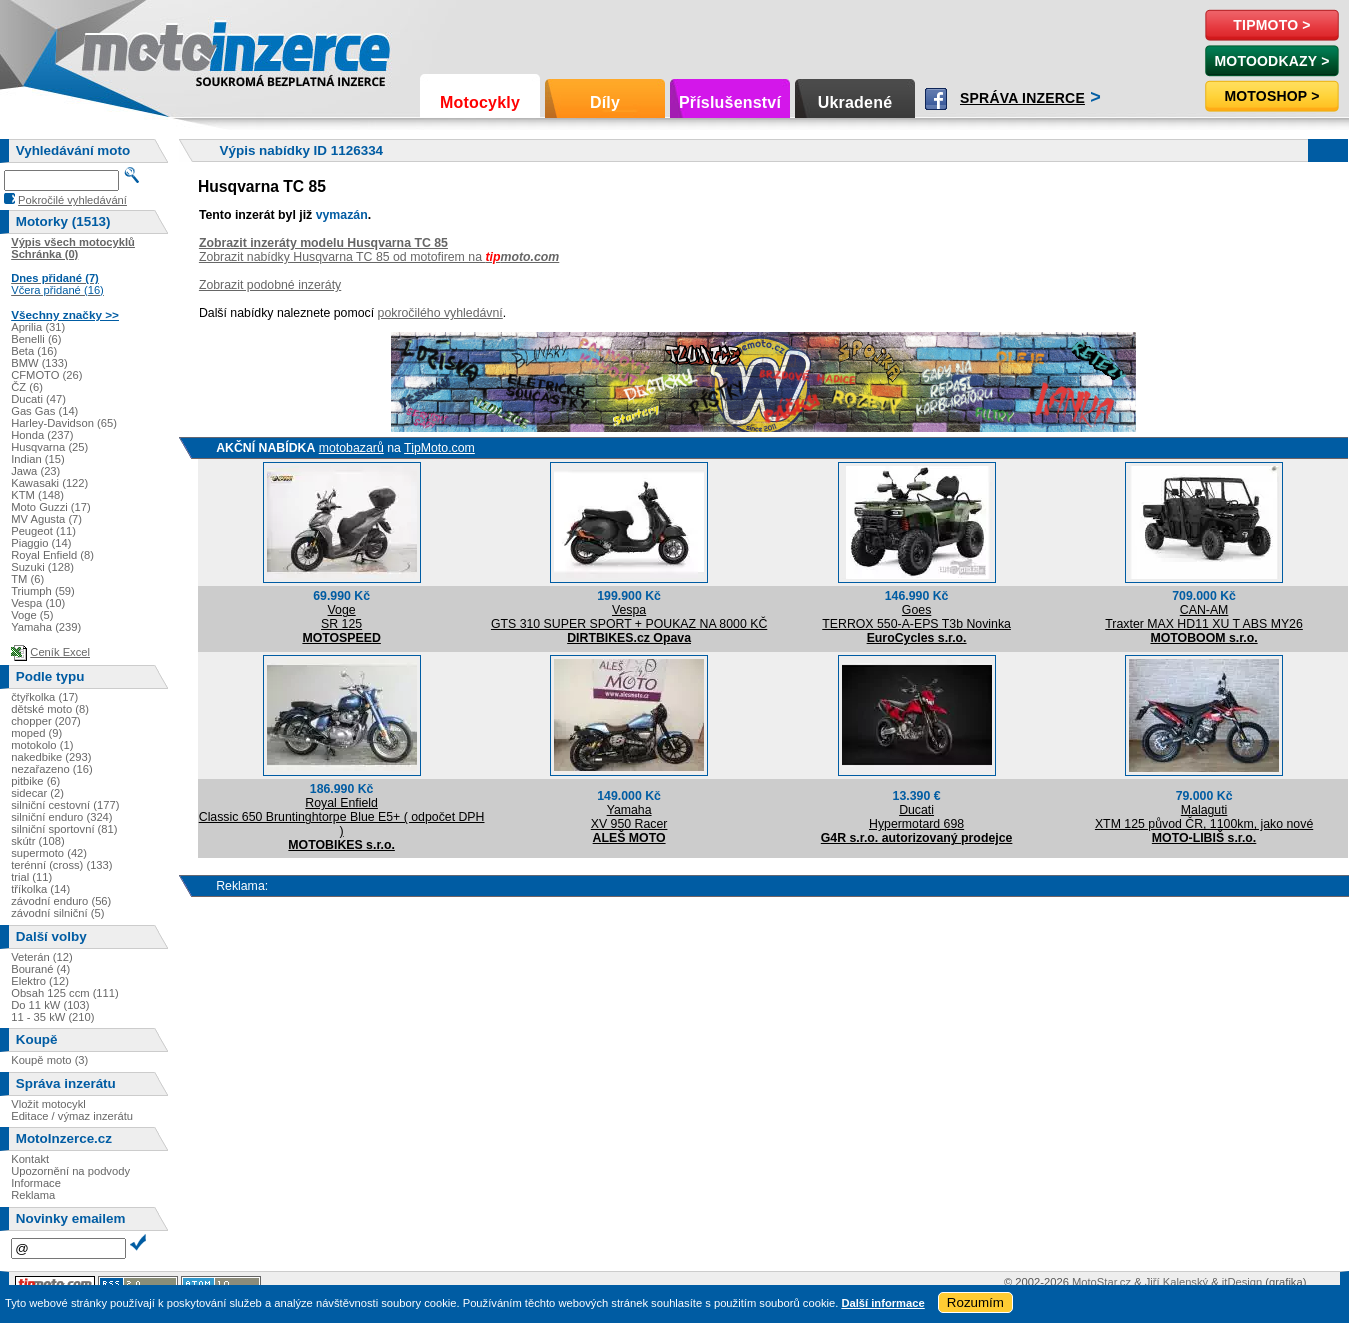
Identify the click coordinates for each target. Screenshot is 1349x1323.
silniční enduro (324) (61, 817)
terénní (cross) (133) (61, 865)
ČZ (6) (27, 387)
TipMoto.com (439, 448)
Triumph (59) (43, 591)
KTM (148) (37, 495)
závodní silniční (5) (57, 913)
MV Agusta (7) (46, 519)
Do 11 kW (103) (50, 1005)
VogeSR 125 (341, 617)
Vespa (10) (38, 603)
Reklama (33, 1195)
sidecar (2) (37, 793)
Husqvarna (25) (49, 447)
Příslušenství (730, 102)
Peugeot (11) (43, 531)
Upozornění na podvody (70, 1171)
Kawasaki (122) (49, 483)
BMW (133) (39, 363)
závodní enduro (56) (61, 901)
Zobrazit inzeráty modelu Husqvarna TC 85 (323, 243)
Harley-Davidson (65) (64, 423)
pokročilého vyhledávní (440, 313)
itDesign (1242, 1282)
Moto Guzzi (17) (51, 507)
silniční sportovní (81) (64, 829)
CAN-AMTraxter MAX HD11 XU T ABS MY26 (1204, 617)
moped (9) (36, 733)
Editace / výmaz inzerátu (72, 1116)
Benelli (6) (36, 339)
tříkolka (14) (40, 889)
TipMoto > (1271, 25)
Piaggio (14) (41, 543)
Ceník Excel (60, 652)
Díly (605, 102)
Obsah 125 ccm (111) (65, 993)
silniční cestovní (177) (65, 805)
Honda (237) (42, 435)
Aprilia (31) (38, 327)
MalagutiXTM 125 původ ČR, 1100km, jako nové (1204, 817)
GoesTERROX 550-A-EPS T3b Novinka (916, 617)
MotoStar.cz (1101, 1282)
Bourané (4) (40, 969)
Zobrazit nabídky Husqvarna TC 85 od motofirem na (379, 257)
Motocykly (480, 102)
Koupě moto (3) (49, 1060)
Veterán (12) (42, 957)
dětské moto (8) (50, 709)
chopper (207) (46, 721)
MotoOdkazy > (1271, 61)
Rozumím (975, 1302)
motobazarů (351, 448)
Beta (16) (34, 351)
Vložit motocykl (48, 1104)
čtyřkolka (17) (44, 697)
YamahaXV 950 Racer (629, 817)
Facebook (936, 99)
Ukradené (855, 102)
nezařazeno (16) (51, 769)
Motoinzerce (124, 49)
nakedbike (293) (51, 757)
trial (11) (31, 877)
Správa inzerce (1022, 98)
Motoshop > (1271, 96)
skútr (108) (37, 841)
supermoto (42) (49, 853)
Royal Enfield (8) (52, 555)
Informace (36, 1183)
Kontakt (30, 1159)
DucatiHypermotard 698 (916, 817)
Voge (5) (32, 615)
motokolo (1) (42, 745)
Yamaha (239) (46, 627)
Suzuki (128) (42, 567)
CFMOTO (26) (46, 375)
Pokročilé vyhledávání (72, 200)
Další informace (882, 1303)
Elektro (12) (40, 981)
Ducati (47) (38, 399)
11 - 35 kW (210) (52, 1017)
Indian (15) (38, 459)
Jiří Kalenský (1176, 1282)
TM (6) (27, 579)
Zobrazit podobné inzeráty (270, 285)
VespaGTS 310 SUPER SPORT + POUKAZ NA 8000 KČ (629, 617)
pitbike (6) (35, 781)
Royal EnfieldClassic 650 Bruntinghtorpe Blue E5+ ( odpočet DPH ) (342, 817)
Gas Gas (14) (44, 411)
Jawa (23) (35, 471)
